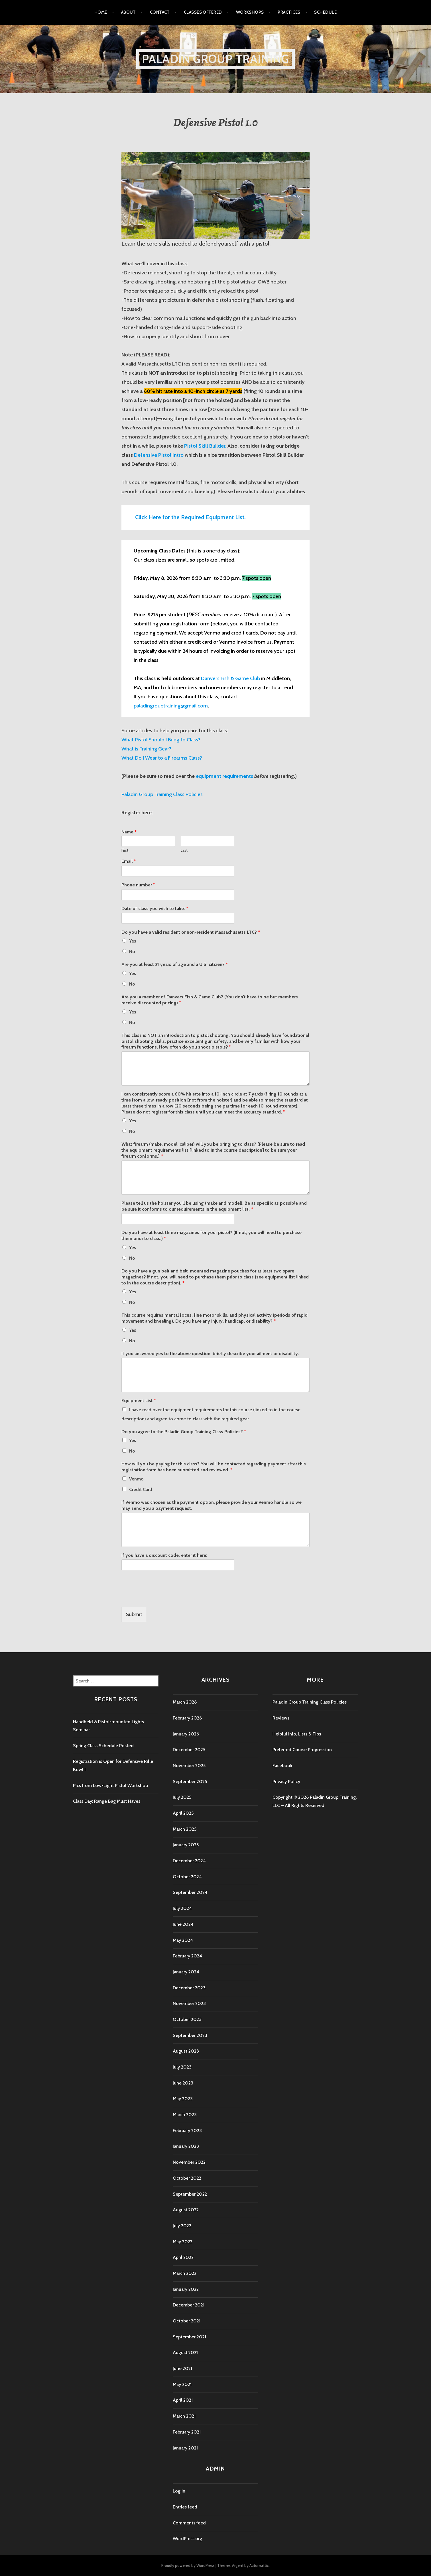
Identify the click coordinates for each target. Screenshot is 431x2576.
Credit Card (140, 1489)
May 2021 (182, 2384)
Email (128, 861)
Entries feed (185, 2507)
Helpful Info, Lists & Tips (297, 1734)
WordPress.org (187, 2538)
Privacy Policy (286, 1781)
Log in (179, 2491)
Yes (132, 941)
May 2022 (182, 2241)
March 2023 (185, 2114)
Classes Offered (203, 12)
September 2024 (190, 1892)
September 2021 (189, 2337)
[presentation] (164, 1597)
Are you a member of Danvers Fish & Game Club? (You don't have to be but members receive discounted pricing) (209, 999)
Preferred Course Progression (302, 1749)
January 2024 (186, 1972)
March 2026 (185, 1702)
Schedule (325, 12)
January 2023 (186, 2146)
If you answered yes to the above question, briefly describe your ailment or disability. (210, 1353)
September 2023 (190, 2035)
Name (129, 832)
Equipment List (138, 1400)
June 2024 (183, 1924)
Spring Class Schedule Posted (103, 1745)
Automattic (259, 2565)
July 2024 (182, 1908)
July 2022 (182, 2225)
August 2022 (186, 2209)
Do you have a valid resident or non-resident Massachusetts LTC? (190, 932)
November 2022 (189, 2162)
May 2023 (183, 2098)
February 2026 (187, 1718)
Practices (289, 12)
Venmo (136, 1479)
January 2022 (186, 2289)
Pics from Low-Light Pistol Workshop (110, 1785)
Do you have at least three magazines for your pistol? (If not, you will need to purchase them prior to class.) (211, 1235)
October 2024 (187, 1876)
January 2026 (186, 1734)
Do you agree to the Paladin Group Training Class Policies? (183, 1431)
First (124, 850)
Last (184, 850)
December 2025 (189, 1749)
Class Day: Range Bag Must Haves (106, 1801)
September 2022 (190, 2194)
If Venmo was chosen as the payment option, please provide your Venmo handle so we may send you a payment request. (211, 1505)
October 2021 (186, 2321)
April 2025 (183, 1813)
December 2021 (188, 2305)
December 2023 (189, 1987)
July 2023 (182, 2067)
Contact (160, 12)
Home (100, 12)
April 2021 (183, 2400)
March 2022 (184, 2273)
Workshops (250, 12)
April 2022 (183, 2257)
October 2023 (187, 2019)
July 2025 (182, 1797)
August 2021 (185, 2352)
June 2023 (183, 2083)
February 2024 (187, 1956)
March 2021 (184, 2416)
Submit (134, 1614)
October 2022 (187, 2178)
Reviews (281, 1718)
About (128, 12)
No (132, 951)
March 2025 (184, 1829)
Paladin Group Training (215, 59)
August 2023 (186, 2051)
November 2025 (189, 1765)
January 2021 (185, 2448)
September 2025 (190, 1781)
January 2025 (186, 1844)
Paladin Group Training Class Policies (310, 1702)
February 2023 (187, 2130)
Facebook (282, 1765)
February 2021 (187, 2432)
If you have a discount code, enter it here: (164, 1555)
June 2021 (182, 2368)
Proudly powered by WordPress (188, 2565)
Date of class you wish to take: (154, 908)
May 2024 (183, 1940)
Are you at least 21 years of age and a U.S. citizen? (174, 964)
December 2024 (189, 1860)
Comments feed (189, 2523)
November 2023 (189, 2003)
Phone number (138, 885)
